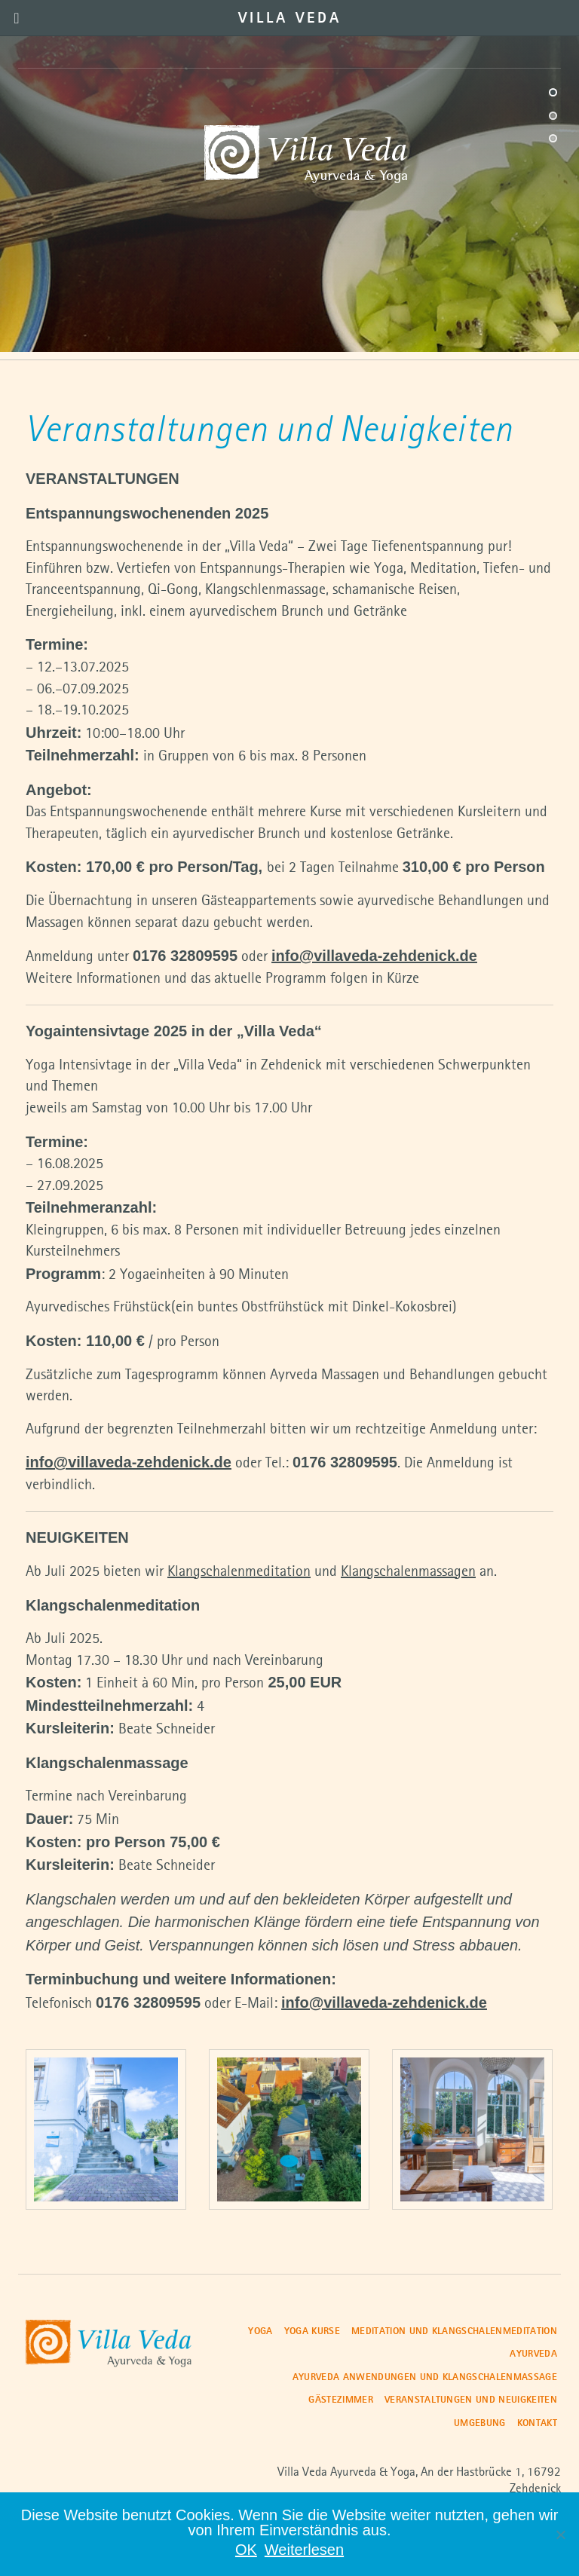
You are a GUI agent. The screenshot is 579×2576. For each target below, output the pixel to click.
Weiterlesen (304, 2549)
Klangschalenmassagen (408, 1572)
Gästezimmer (340, 2400)
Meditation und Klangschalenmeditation (454, 2331)
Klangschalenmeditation (239, 1572)
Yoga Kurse (312, 2331)
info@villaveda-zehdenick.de (374, 955)
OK (246, 2549)
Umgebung (480, 2423)
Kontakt (537, 2423)
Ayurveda (533, 2354)
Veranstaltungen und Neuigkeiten (470, 2400)
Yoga (260, 2331)
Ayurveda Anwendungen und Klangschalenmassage (425, 2377)
